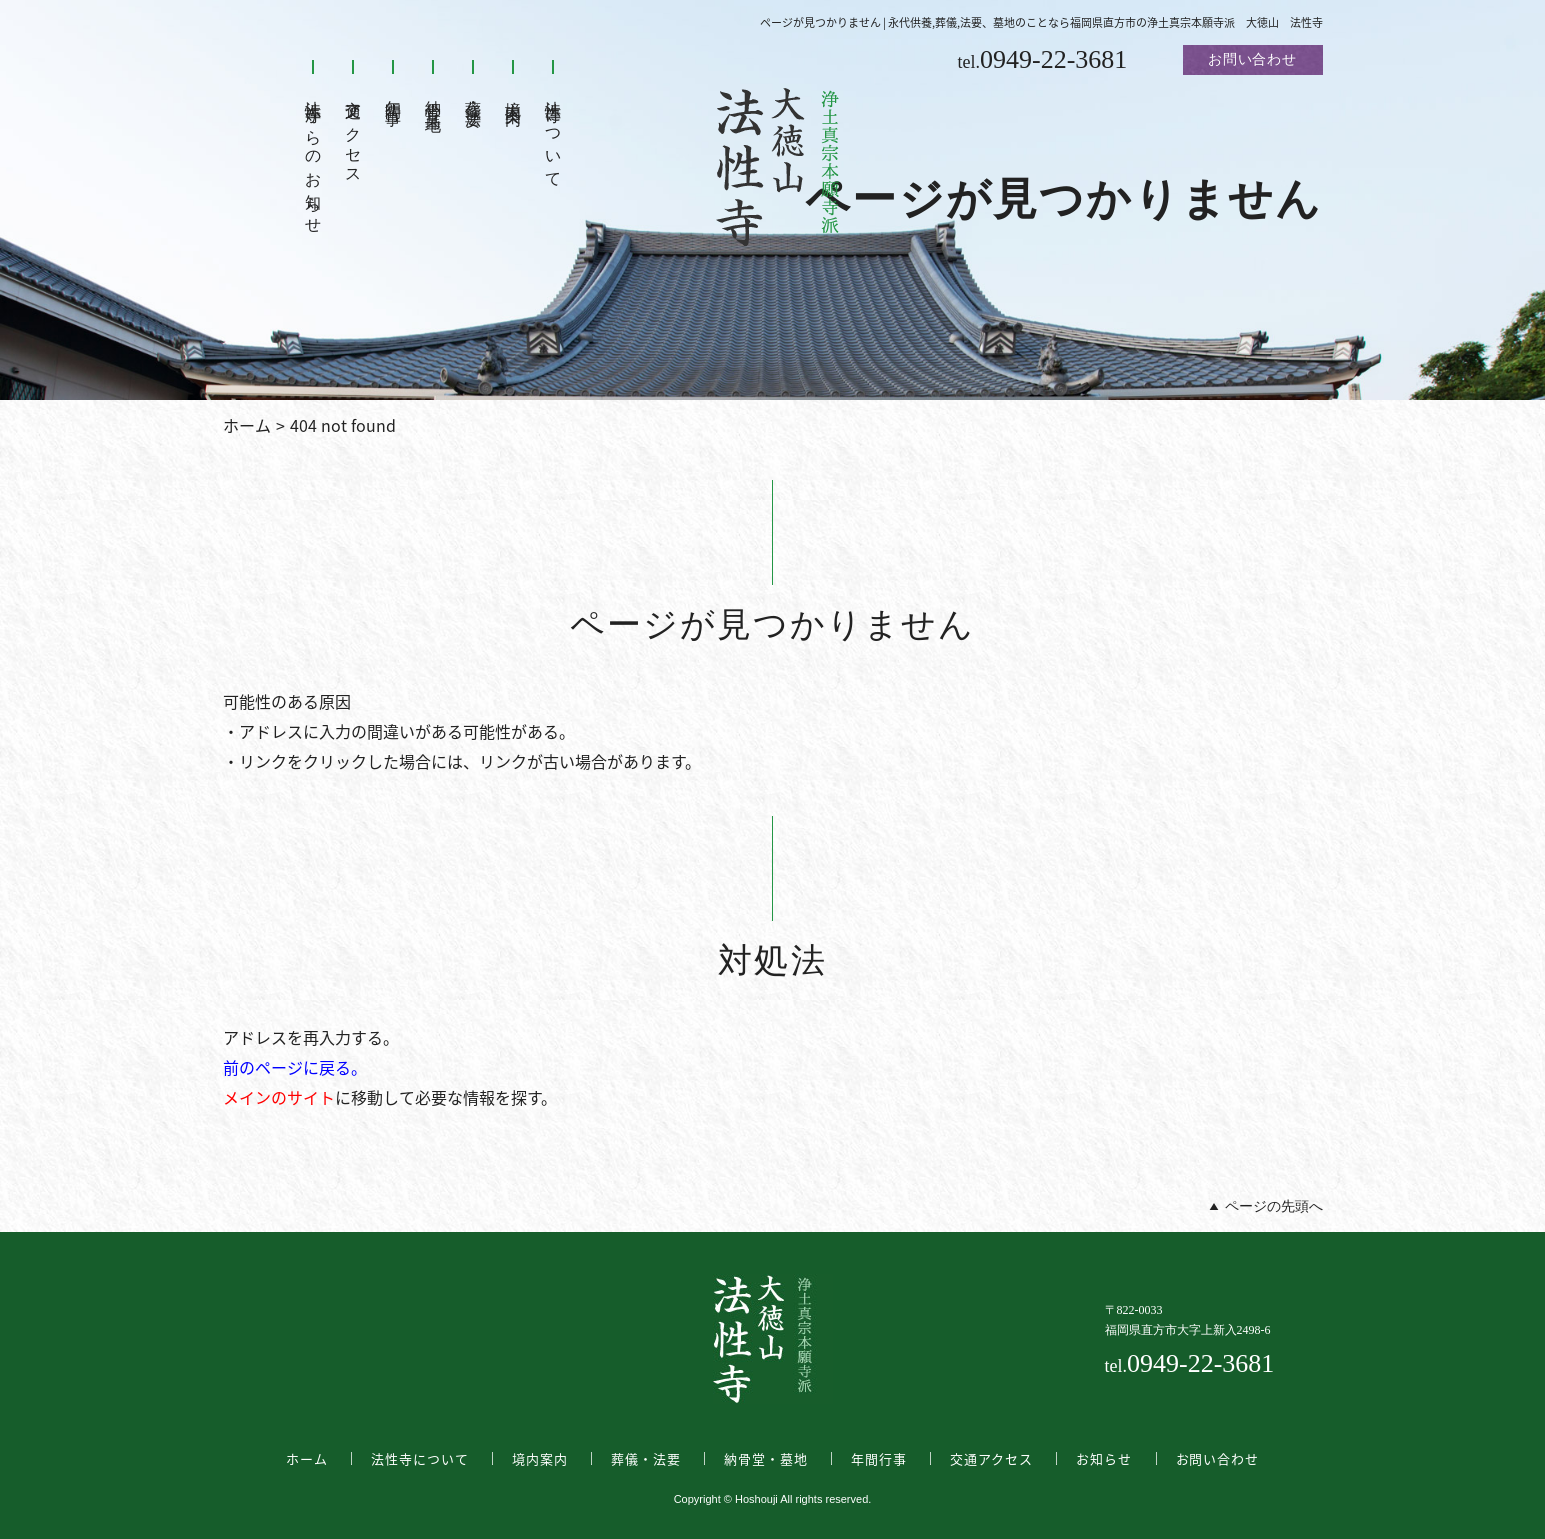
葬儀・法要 (473, 96)
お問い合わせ (1252, 59)
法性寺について (553, 135)
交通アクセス (353, 133)
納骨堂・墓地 (433, 97)
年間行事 (393, 94)
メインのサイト (279, 1097)
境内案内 (513, 94)
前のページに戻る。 (295, 1067)
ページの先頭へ (1274, 1206)
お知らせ (1104, 1458)
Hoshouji (756, 1499)
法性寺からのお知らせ (313, 158)
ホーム (247, 425)
